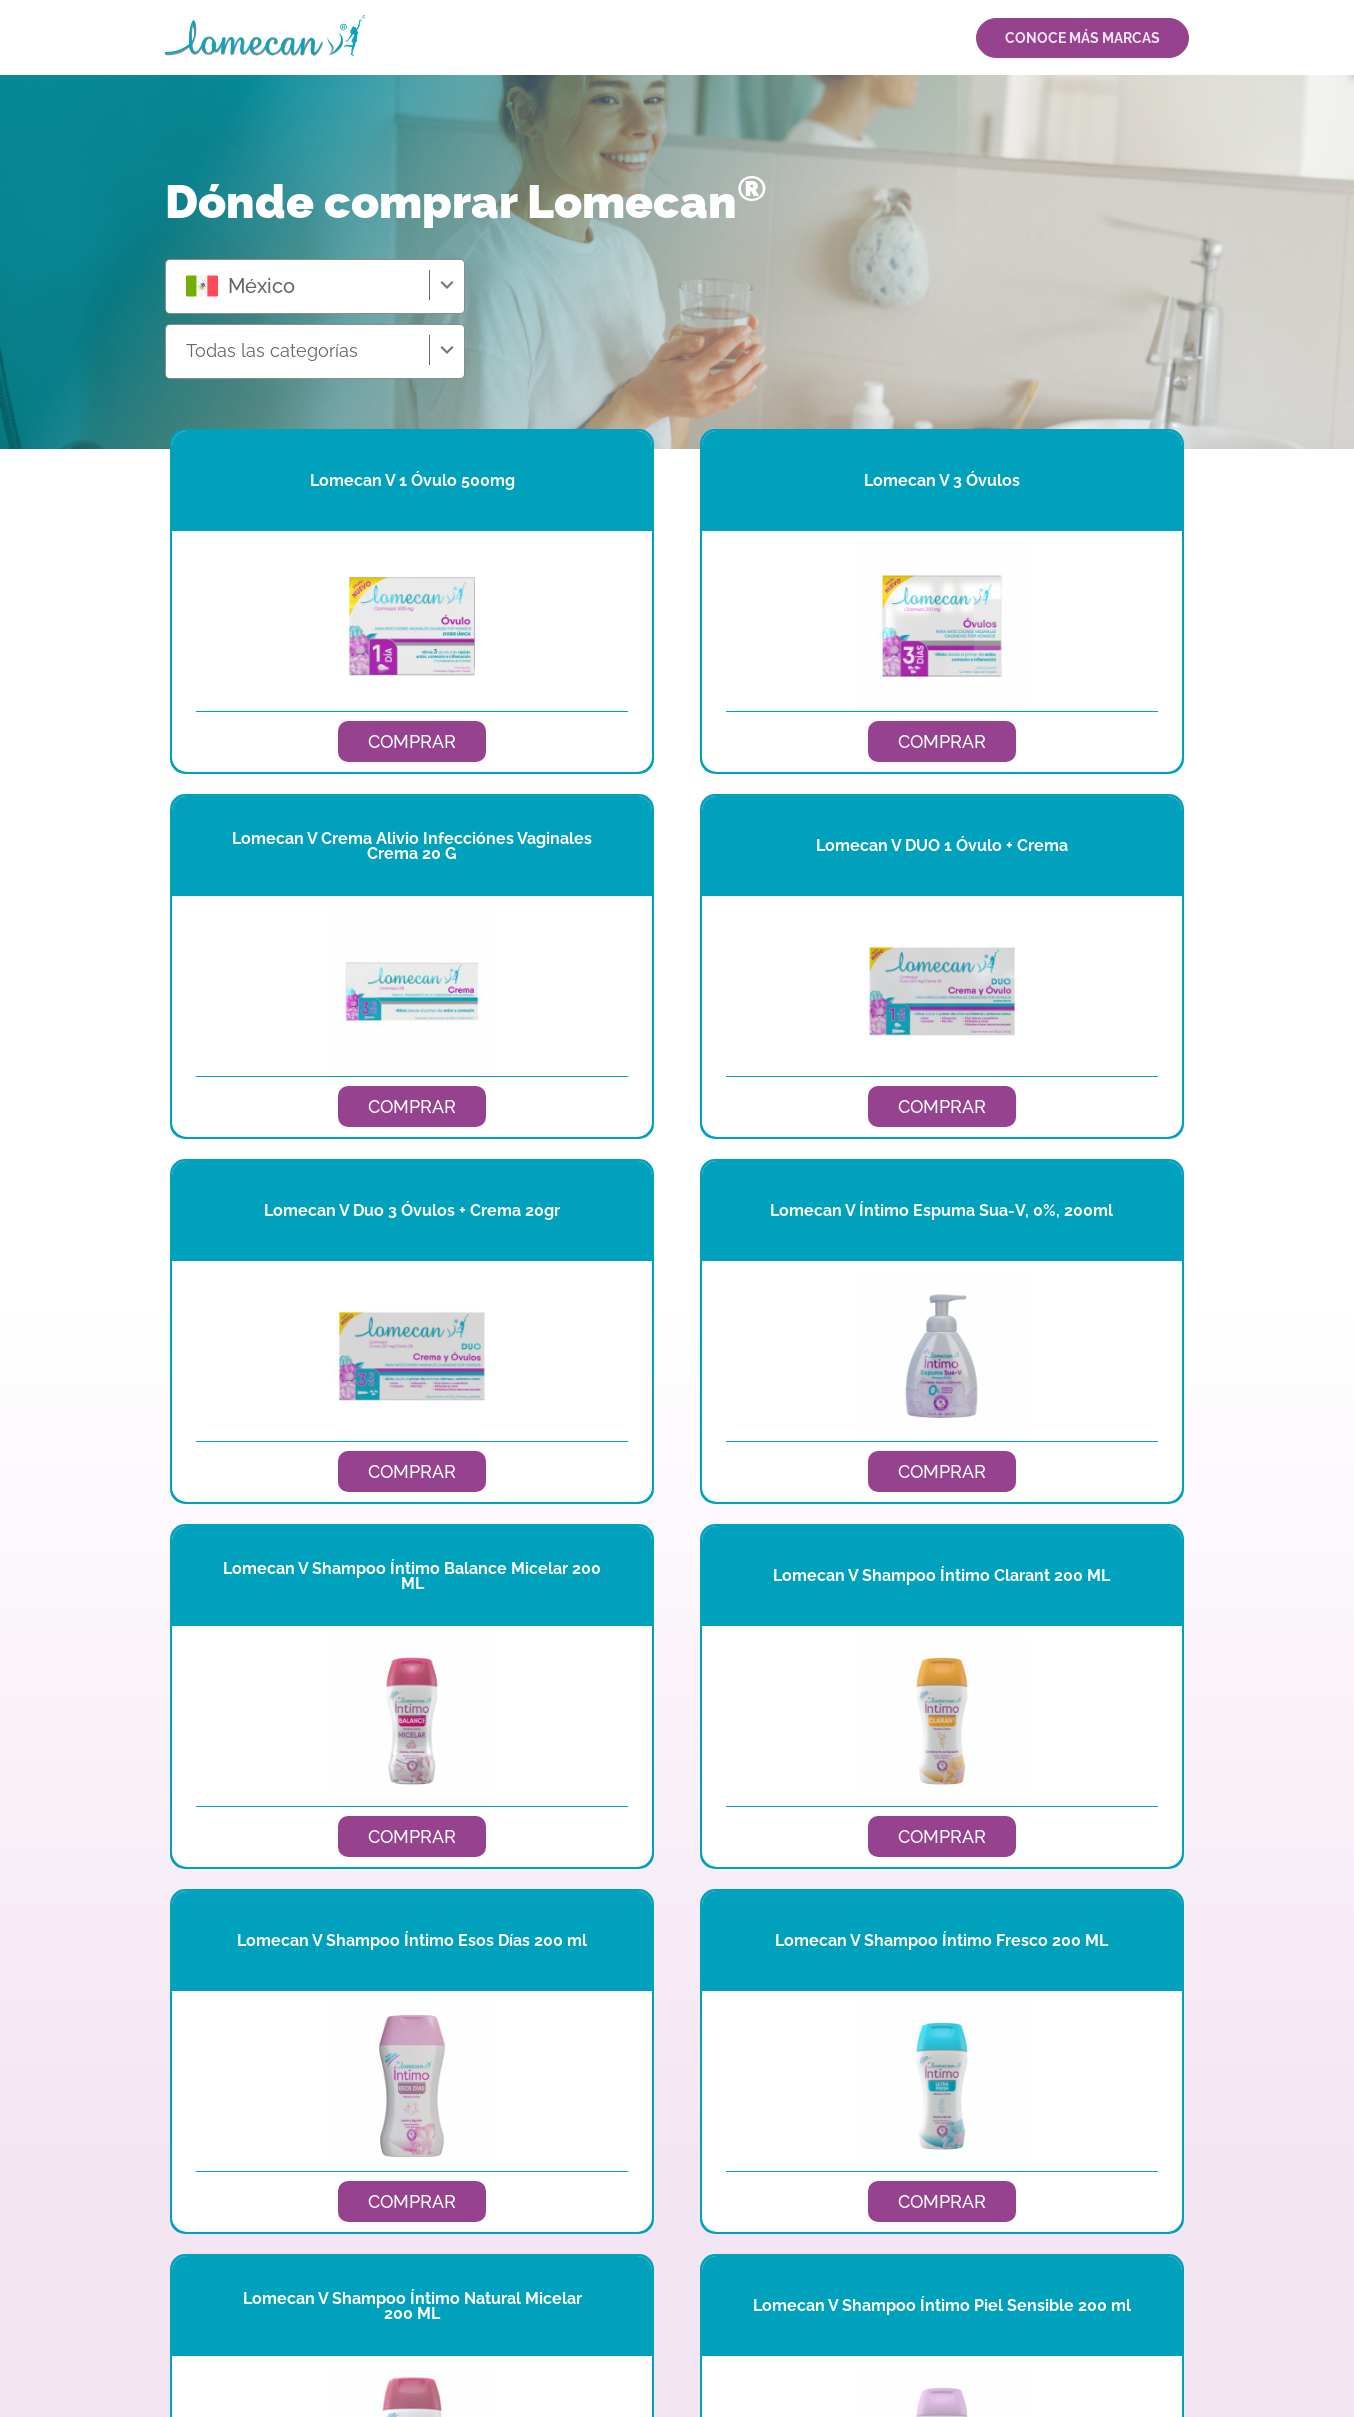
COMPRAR (324, 741)
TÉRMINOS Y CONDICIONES (1111, 2350)
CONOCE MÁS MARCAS (1082, 38)
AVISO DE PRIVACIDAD (961, 2350)
